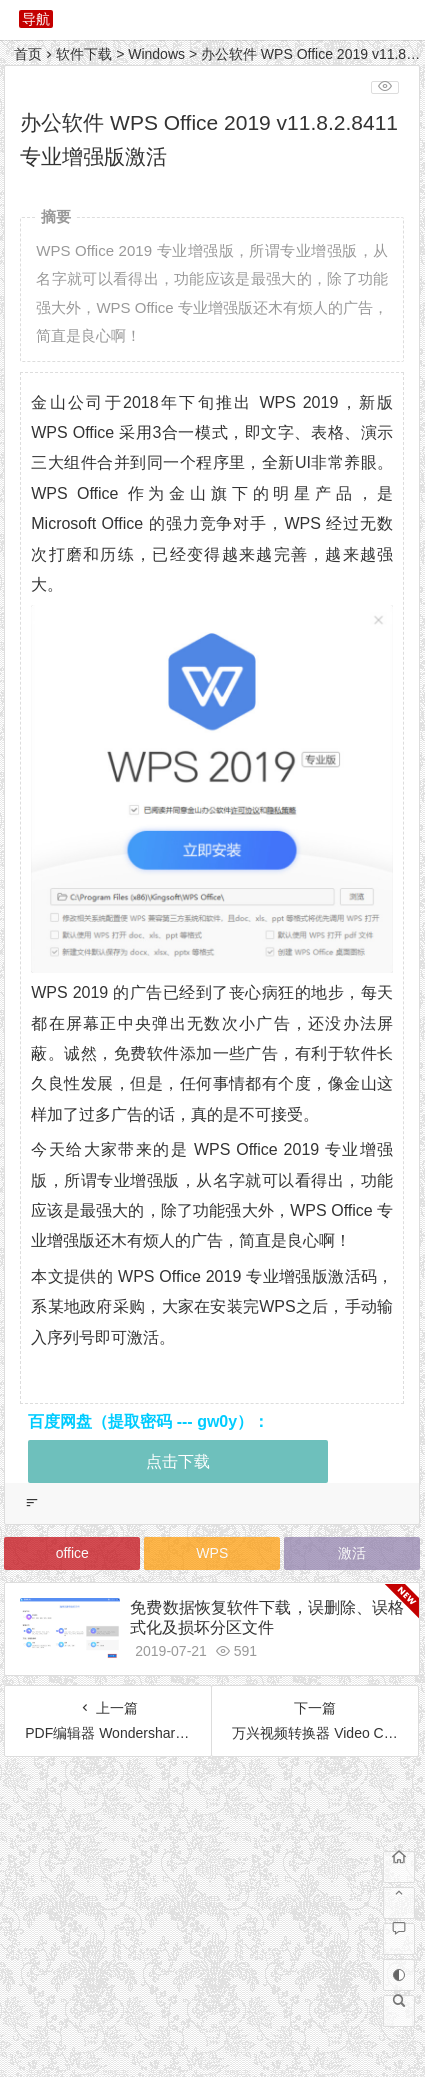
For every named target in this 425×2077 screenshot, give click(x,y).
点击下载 (178, 1461)
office (72, 1553)
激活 (352, 1553)
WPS (212, 1553)
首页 (28, 54)
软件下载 (84, 54)
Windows (156, 54)
